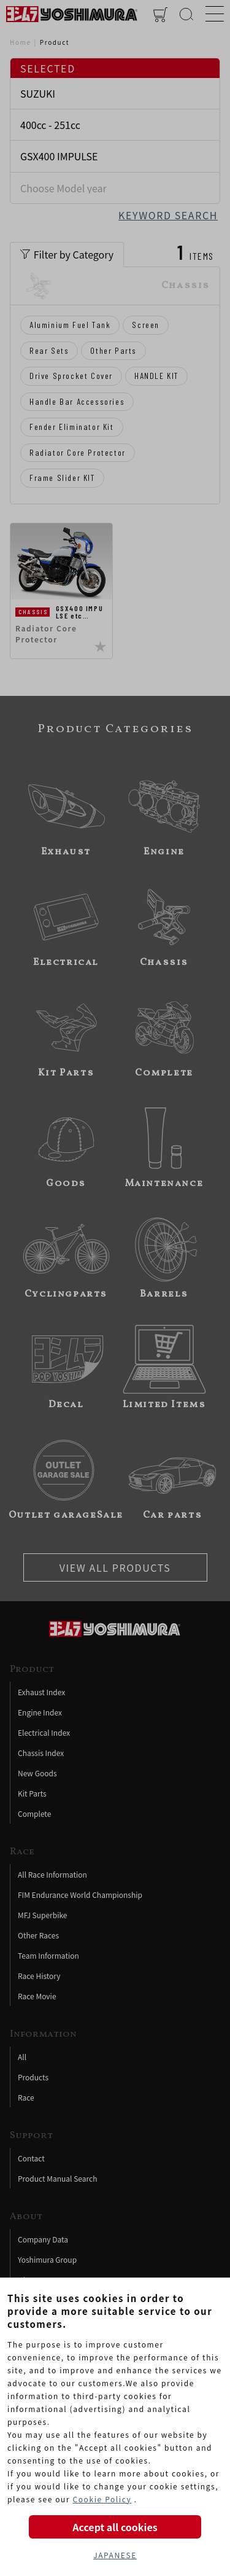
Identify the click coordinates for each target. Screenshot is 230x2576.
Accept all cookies (114, 2526)
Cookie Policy (101, 2499)
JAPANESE (115, 2555)
